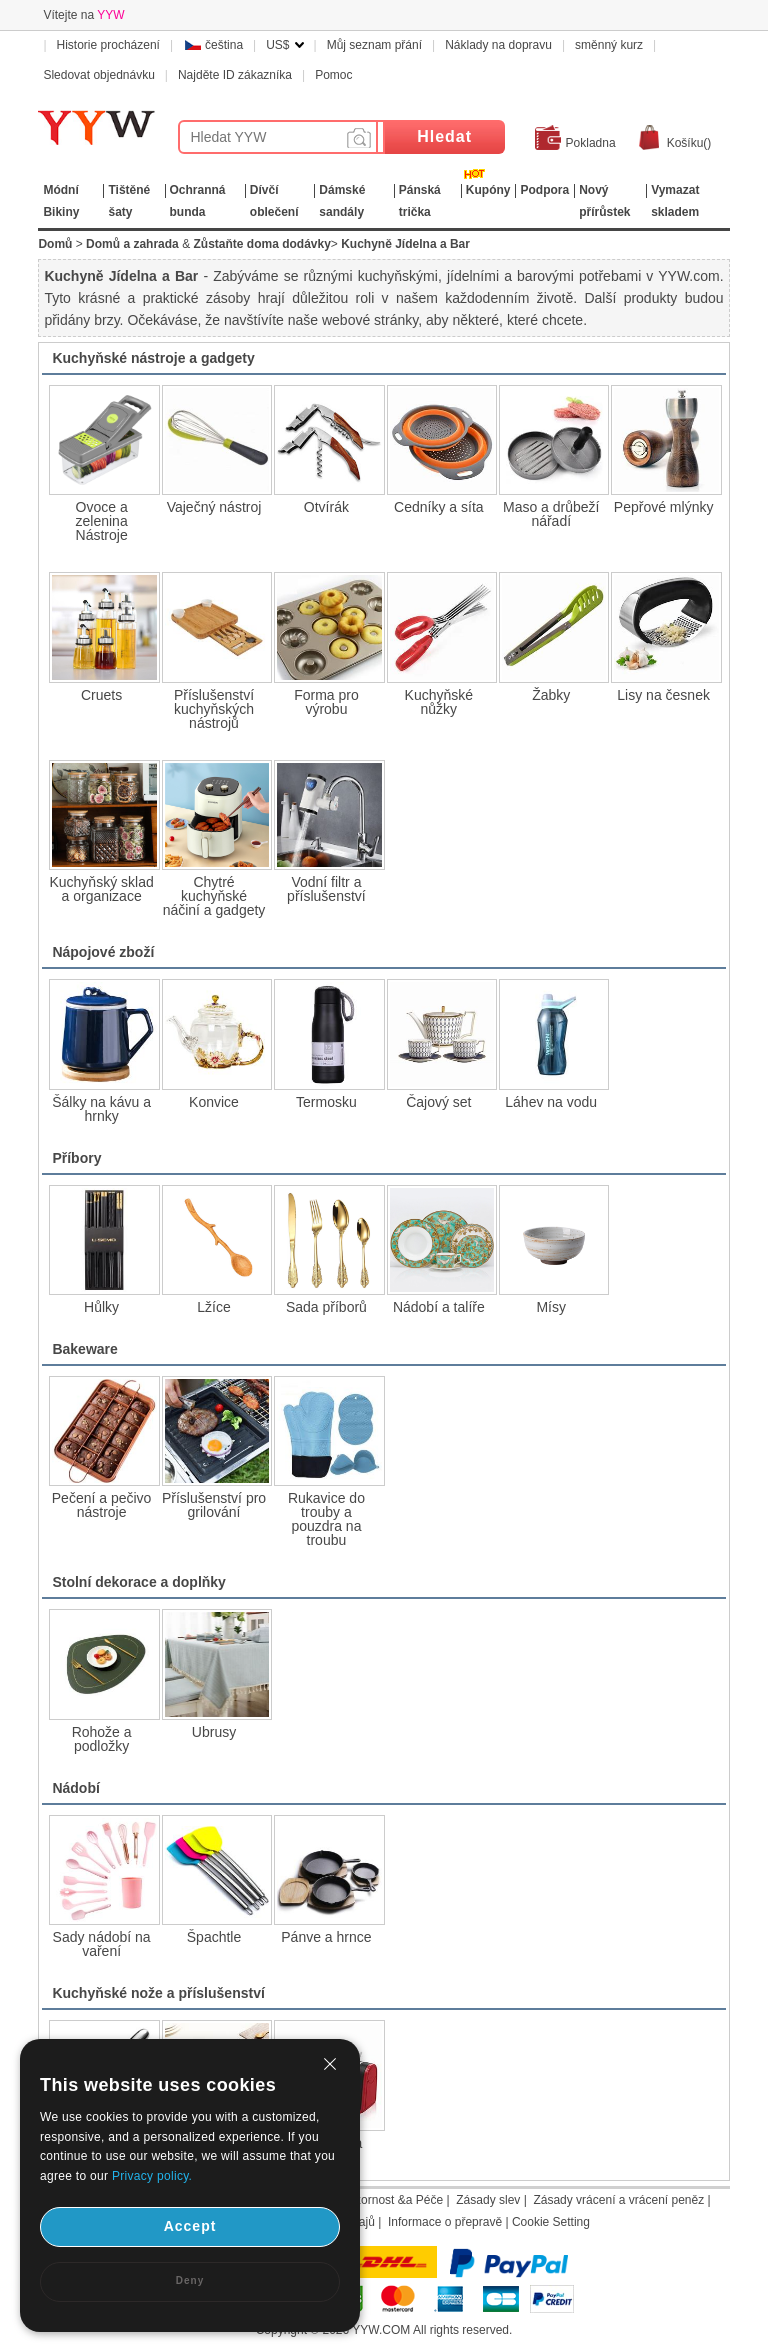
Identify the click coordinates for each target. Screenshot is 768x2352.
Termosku (326, 1102)
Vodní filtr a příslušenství (326, 889)
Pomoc (333, 75)
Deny (190, 2280)
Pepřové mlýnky (664, 507)
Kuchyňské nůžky (439, 702)
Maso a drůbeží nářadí (551, 514)
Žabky (551, 695)
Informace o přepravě (445, 2222)
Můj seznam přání (374, 45)
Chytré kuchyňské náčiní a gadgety (214, 896)
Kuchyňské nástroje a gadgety (153, 358)
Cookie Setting (551, 2222)
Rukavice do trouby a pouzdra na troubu (326, 1519)
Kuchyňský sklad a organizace (101, 889)
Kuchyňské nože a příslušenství (158, 1993)
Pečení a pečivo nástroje (102, 1505)
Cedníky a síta (439, 507)
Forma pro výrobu (326, 702)
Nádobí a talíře (439, 1307)
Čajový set (438, 1102)
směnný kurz (609, 45)
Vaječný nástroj (214, 507)
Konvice (214, 1102)
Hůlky (101, 1307)
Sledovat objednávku (98, 75)
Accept (190, 2226)
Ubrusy (214, 1732)
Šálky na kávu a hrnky (101, 1109)
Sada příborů (326, 1307)
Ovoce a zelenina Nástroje (102, 521)
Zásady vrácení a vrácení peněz (618, 2200)
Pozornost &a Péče (391, 2200)
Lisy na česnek (663, 695)
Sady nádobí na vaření (102, 1944)
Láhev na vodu (551, 1102)
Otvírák (326, 507)
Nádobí (75, 1788)
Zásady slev (488, 2200)
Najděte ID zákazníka (235, 75)
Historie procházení (108, 45)
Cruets (101, 695)
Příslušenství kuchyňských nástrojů (214, 709)
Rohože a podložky (102, 1739)
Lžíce (213, 1307)
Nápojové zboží (103, 952)
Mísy (551, 1307)
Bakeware (84, 1349)
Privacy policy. (152, 2176)
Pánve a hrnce (326, 1937)
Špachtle (214, 1937)
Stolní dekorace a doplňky (139, 1582)
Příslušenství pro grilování (214, 1505)
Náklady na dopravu (498, 45)
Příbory (76, 1158)
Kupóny (488, 190)
